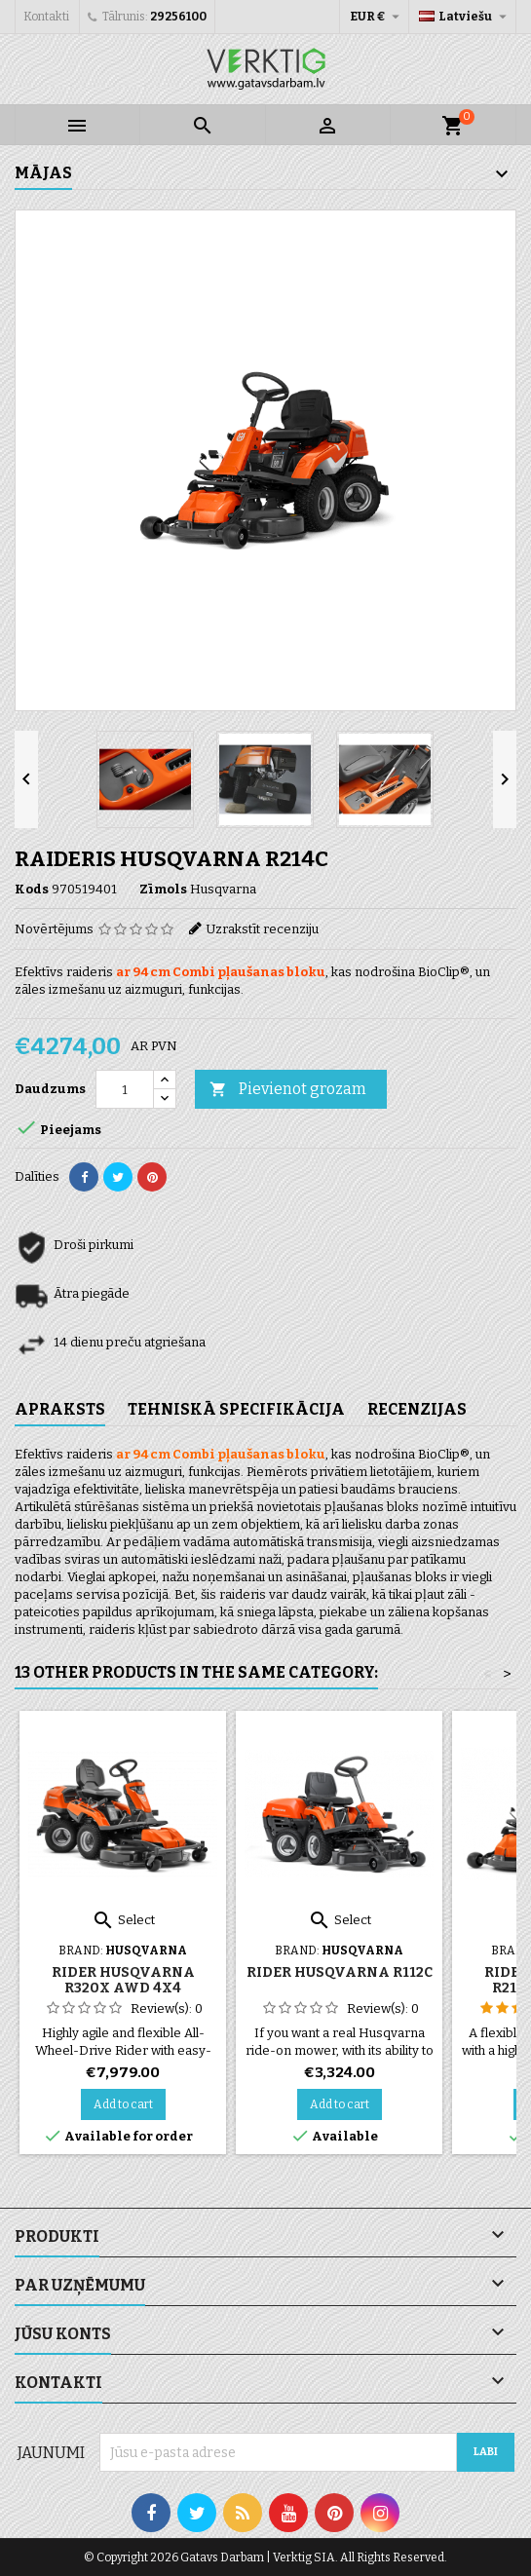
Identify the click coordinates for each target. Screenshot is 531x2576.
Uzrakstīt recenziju (262, 929)
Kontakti (46, 16)
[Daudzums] (124, 1089)
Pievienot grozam (287, 1090)
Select (123, 1920)
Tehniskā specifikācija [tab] (236, 1409)
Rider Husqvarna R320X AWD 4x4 (123, 1980)
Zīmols (163, 889)
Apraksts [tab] (60, 1409)
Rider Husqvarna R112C (340, 1972)
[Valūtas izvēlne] (377, 16)
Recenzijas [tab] (417, 1409)
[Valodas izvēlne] (465, 16)
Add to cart (123, 2104)
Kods (32, 889)
